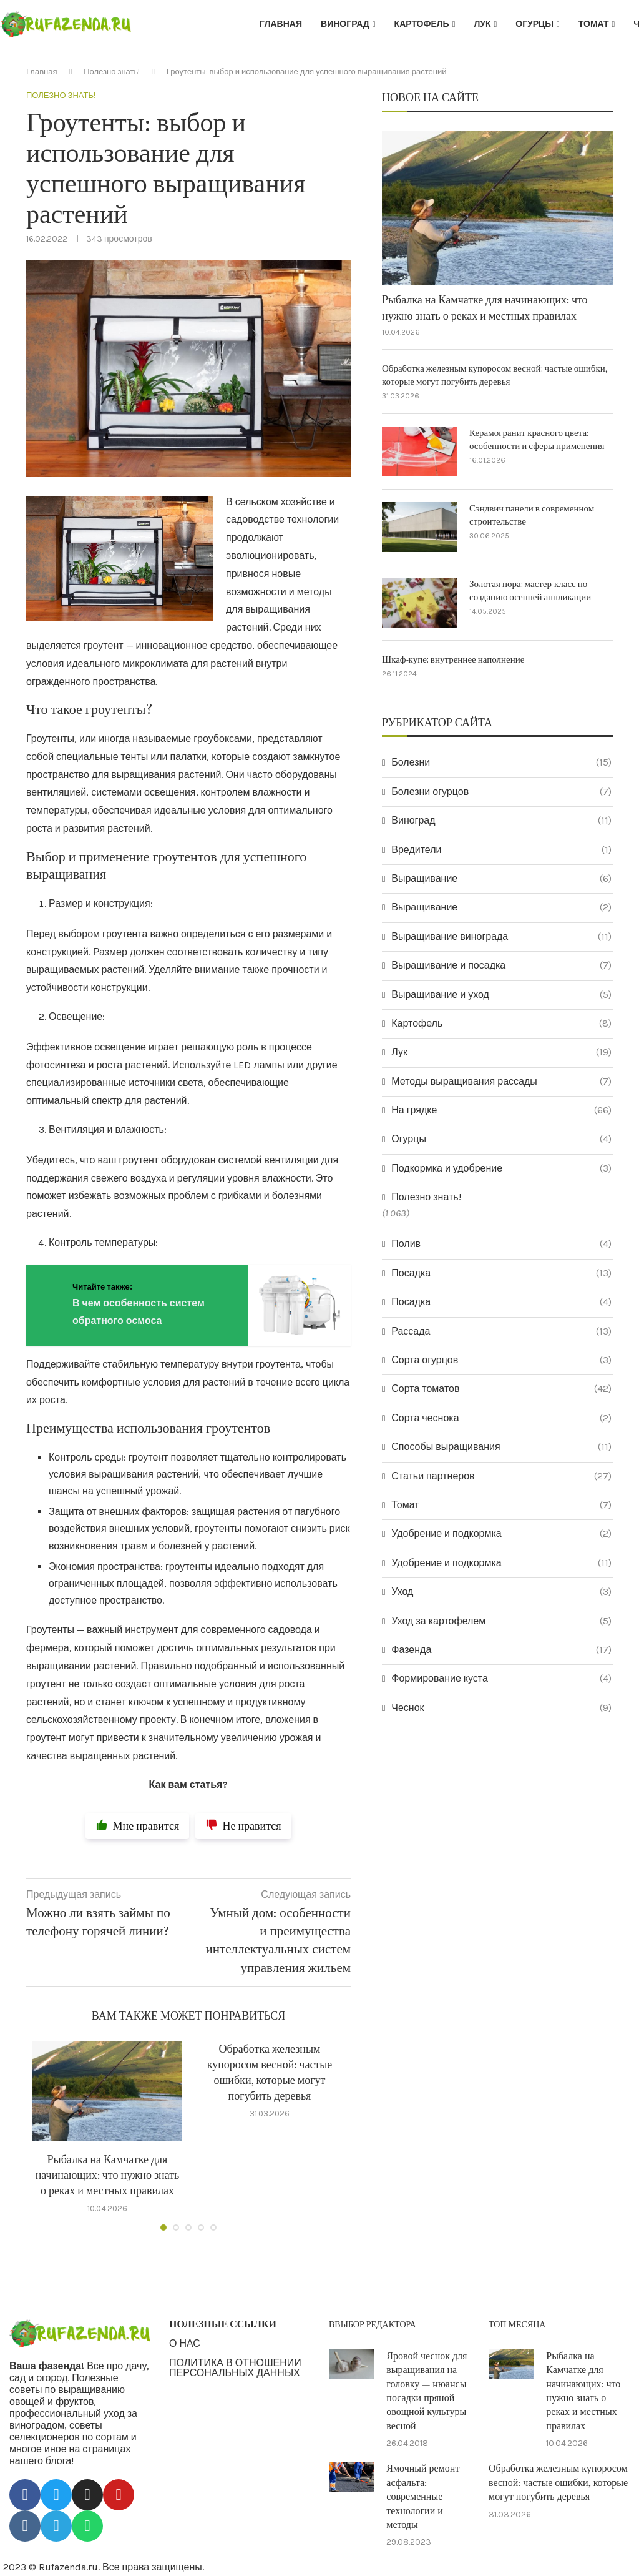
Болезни (501, 762)
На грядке (501, 1110)
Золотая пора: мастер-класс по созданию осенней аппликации (530, 591)
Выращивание (501, 879)
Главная (281, 24)
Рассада (501, 1331)
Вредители (501, 850)
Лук (482, 24)
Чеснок (501, 1708)
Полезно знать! (112, 71)
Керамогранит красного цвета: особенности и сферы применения (536, 440)
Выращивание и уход (501, 995)
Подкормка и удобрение (501, 1168)
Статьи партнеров (501, 1476)
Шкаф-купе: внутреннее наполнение (453, 659)
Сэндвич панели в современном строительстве (531, 515)
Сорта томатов (501, 1389)
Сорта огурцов (501, 1360)
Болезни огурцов (501, 792)
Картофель (421, 24)
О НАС (184, 2344)
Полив (501, 1244)
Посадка (501, 1273)
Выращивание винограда (501, 937)
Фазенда (501, 1650)
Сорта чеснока (501, 1418)
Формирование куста (501, 1678)
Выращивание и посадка (501, 965)
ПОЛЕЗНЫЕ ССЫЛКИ (222, 2324)
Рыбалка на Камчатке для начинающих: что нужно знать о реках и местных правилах (108, 2175)
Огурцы (534, 24)
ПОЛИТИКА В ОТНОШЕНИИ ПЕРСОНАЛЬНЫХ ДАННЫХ (235, 2368)
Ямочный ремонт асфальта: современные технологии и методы (422, 2496)
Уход (501, 1592)
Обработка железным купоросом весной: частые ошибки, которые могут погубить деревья (495, 375)
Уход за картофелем (501, 1621)
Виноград (345, 24)
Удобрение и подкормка (501, 1534)
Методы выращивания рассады (501, 1081)
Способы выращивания (501, 1447)
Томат (593, 24)
